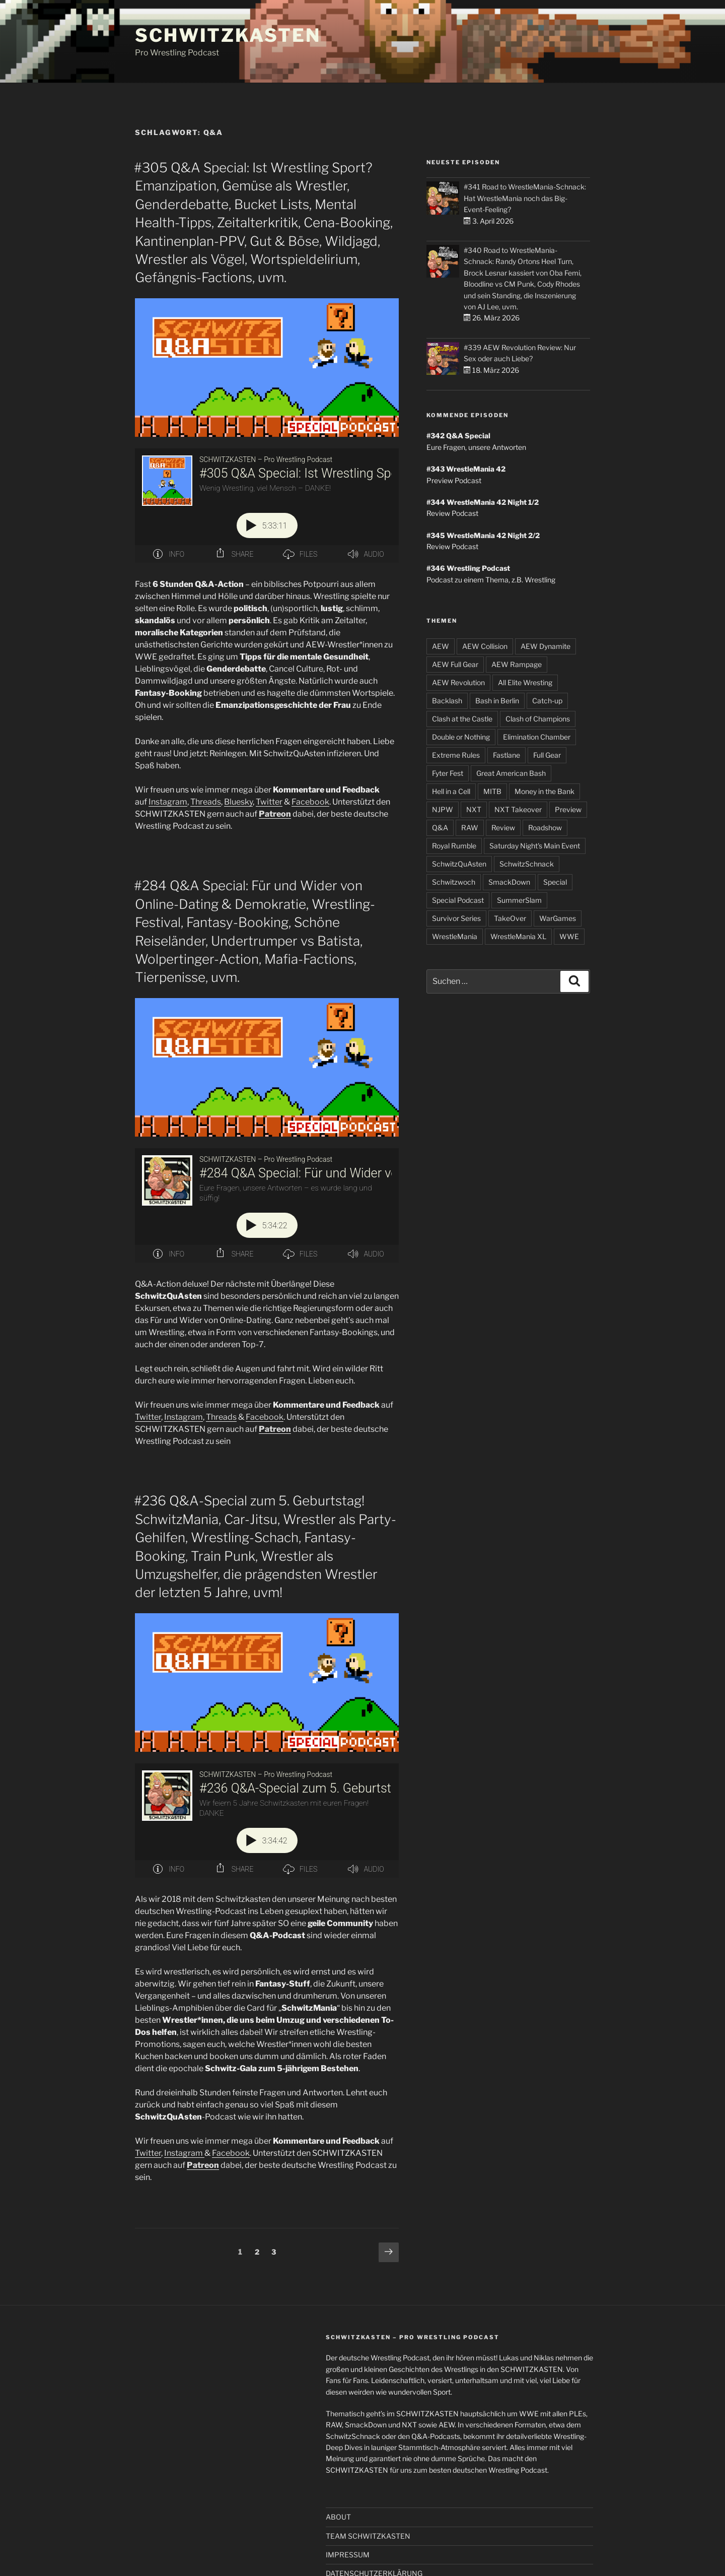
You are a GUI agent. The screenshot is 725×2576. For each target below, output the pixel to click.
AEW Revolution (458, 682)
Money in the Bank (544, 791)
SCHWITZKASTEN (227, 35)
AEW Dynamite (545, 646)
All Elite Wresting (525, 682)
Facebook (310, 802)
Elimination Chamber (536, 737)
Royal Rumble (454, 845)
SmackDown (509, 882)
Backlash (447, 700)
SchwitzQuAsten (459, 864)
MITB (492, 791)
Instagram (168, 802)
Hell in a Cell (451, 791)
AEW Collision (485, 646)
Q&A (440, 827)
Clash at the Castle (462, 718)
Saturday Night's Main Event (534, 845)
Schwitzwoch (453, 882)
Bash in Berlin (497, 700)
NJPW (442, 809)
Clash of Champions (537, 718)
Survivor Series (456, 918)
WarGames (557, 918)
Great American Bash (511, 773)
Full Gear (547, 755)
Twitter (269, 802)
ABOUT (338, 2517)
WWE (569, 936)
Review (503, 827)
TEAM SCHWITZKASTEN (368, 2536)
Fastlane (506, 755)
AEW (440, 646)
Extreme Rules (456, 755)
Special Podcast (458, 900)
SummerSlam (519, 900)
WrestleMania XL (518, 936)
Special (555, 882)
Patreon (275, 814)
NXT (473, 809)
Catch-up (547, 700)
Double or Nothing (461, 737)
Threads (205, 802)
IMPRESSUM (348, 2554)
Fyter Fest (447, 773)
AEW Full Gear (455, 664)
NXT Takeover (518, 809)
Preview (568, 809)
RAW (469, 827)
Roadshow (545, 827)
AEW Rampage (516, 664)
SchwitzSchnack (526, 864)
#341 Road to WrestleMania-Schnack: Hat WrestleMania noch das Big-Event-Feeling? (525, 198)
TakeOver (510, 918)
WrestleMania (454, 936)
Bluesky (238, 802)
